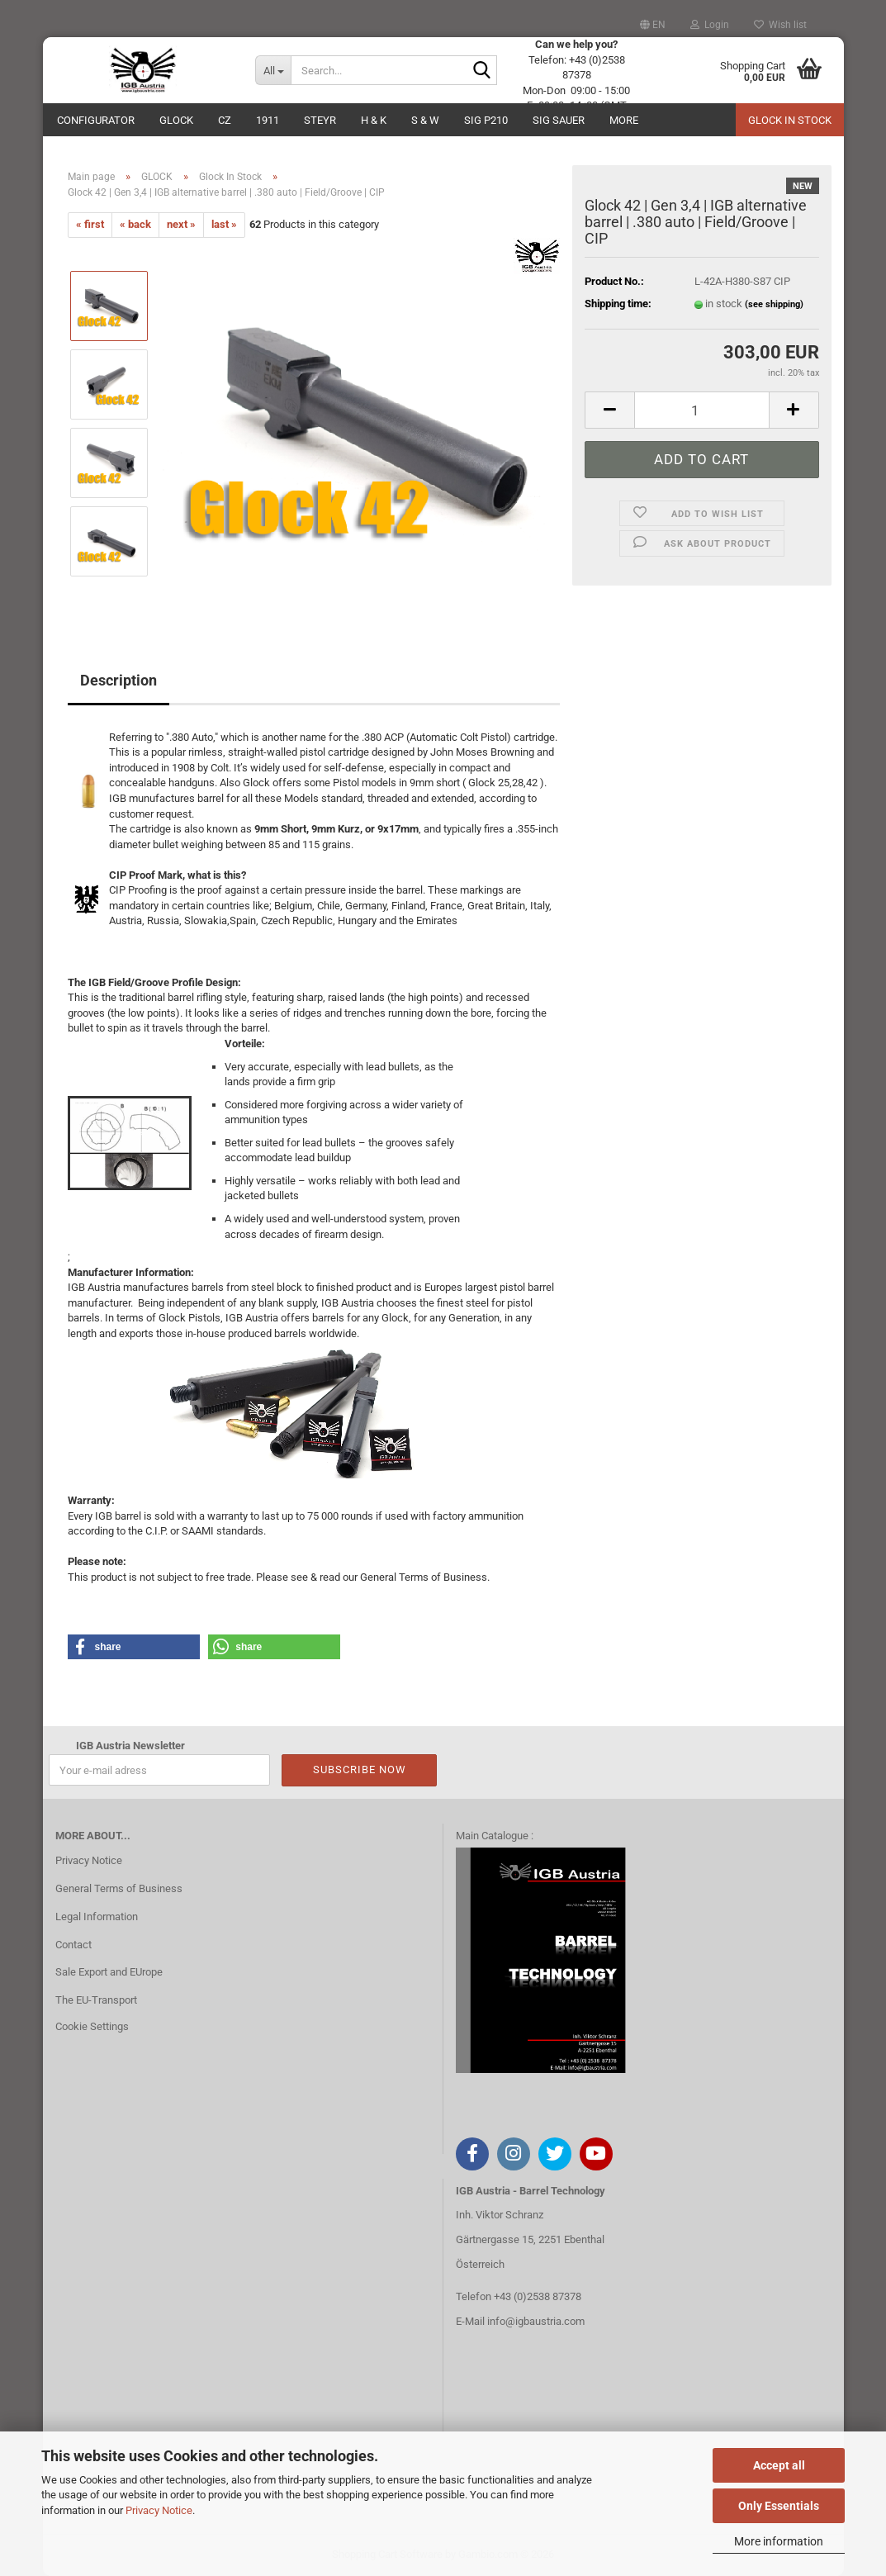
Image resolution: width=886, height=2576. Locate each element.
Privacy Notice (159, 2510)
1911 (267, 120)
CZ (224, 120)
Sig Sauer (559, 120)
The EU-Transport (96, 2000)
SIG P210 (486, 120)
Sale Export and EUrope (109, 1972)
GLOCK (176, 120)
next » (181, 224)
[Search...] (273, 70)
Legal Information (96, 1916)
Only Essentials (778, 2505)
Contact (73, 1944)
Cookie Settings (92, 2026)
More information (778, 2541)
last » (224, 224)
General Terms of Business (118, 1888)
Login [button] (709, 25)
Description (118, 680)
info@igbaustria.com (536, 2321)
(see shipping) (774, 304)
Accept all (779, 2465)
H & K (373, 120)
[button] (653, 24)
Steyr (320, 120)
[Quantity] (701, 410)
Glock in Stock (790, 120)
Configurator (96, 120)
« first (90, 224)
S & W (425, 120)
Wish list (780, 25)
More (623, 120)
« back (135, 224)
